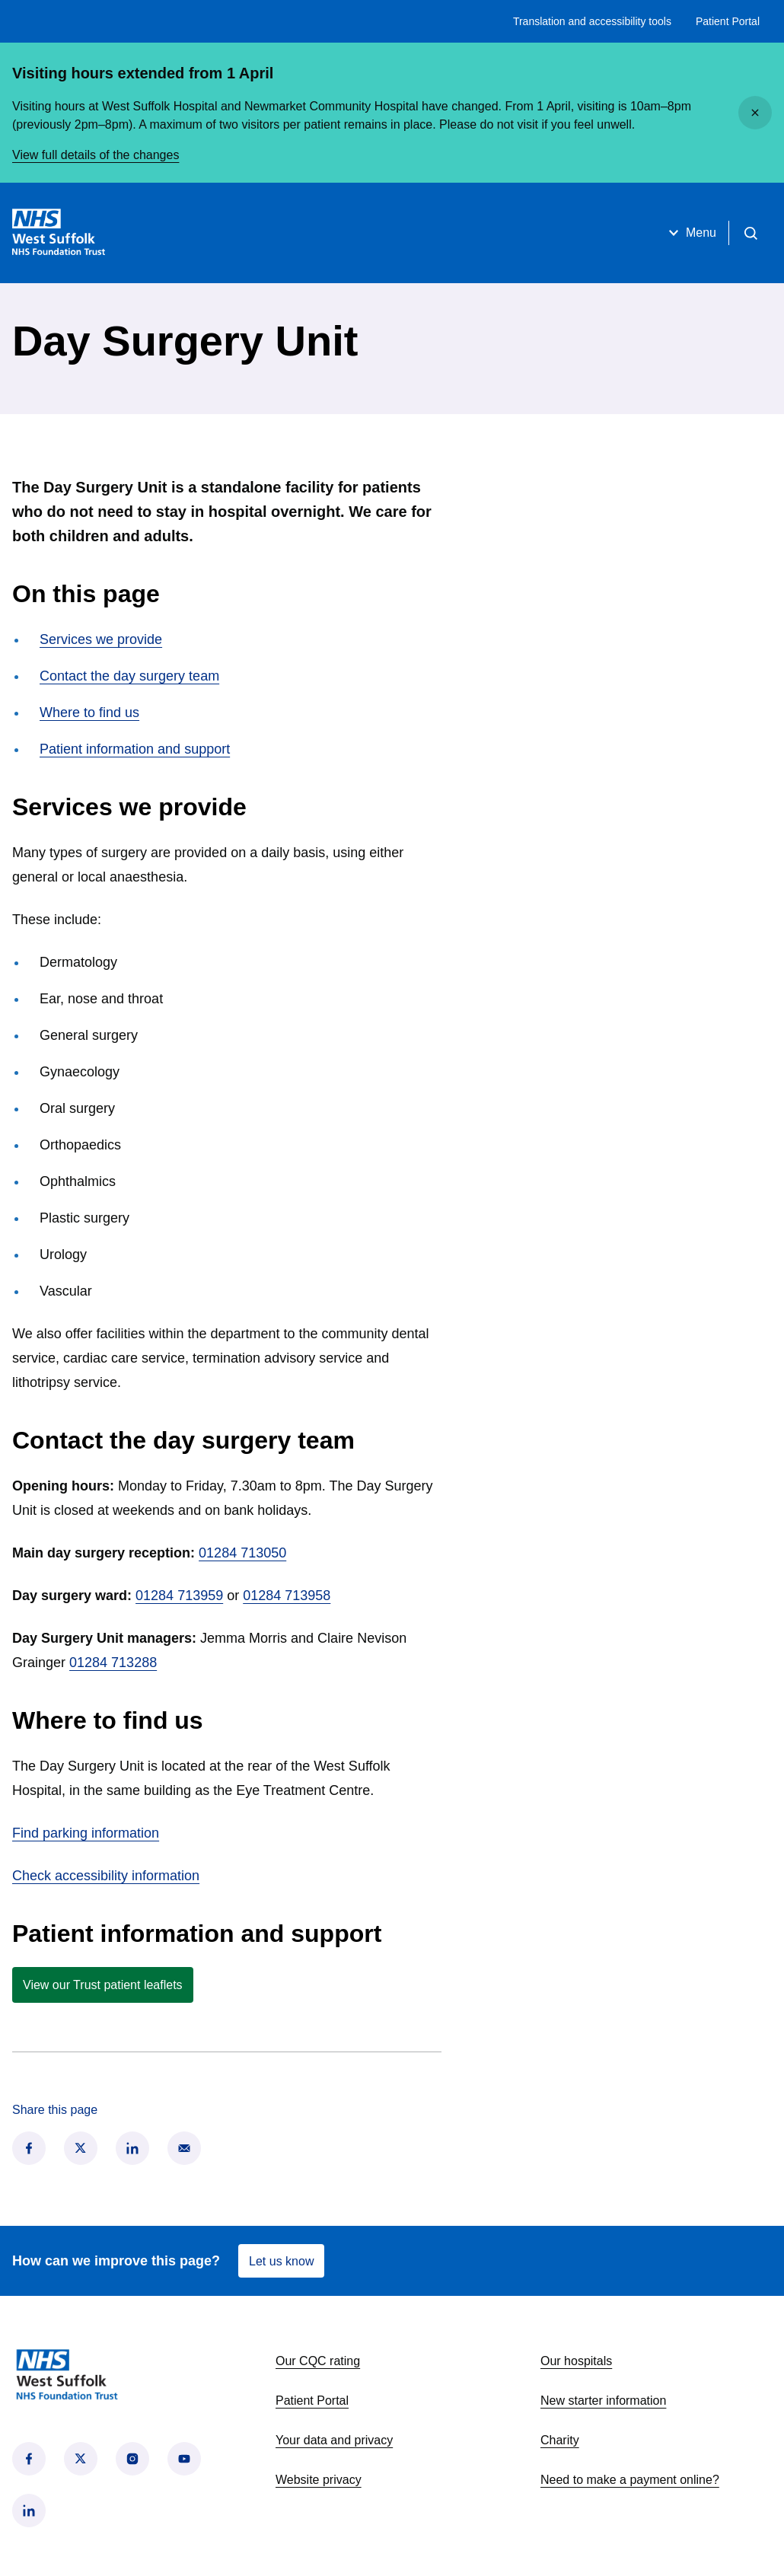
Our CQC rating (318, 2360)
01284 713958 (286, 1595)
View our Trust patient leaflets (103, 1984)
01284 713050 (242, 1553)
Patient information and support (135, 749)
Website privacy (319, 2479)
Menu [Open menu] (690, 233)
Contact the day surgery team (129, 676)
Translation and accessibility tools (592, 21)
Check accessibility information (105, 1875)
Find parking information (85, 1833)
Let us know (281, 2261)
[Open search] (750, 233)
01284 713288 (113, 1662)
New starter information (603, 2400)
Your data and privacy (334, 2440)
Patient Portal (728, 21)
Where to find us (89, 712)
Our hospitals (576, 2360)
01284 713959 (179, 1595)
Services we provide (101, 639)
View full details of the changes (95, 154)
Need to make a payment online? (629, 2479)
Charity (559, 2440)
